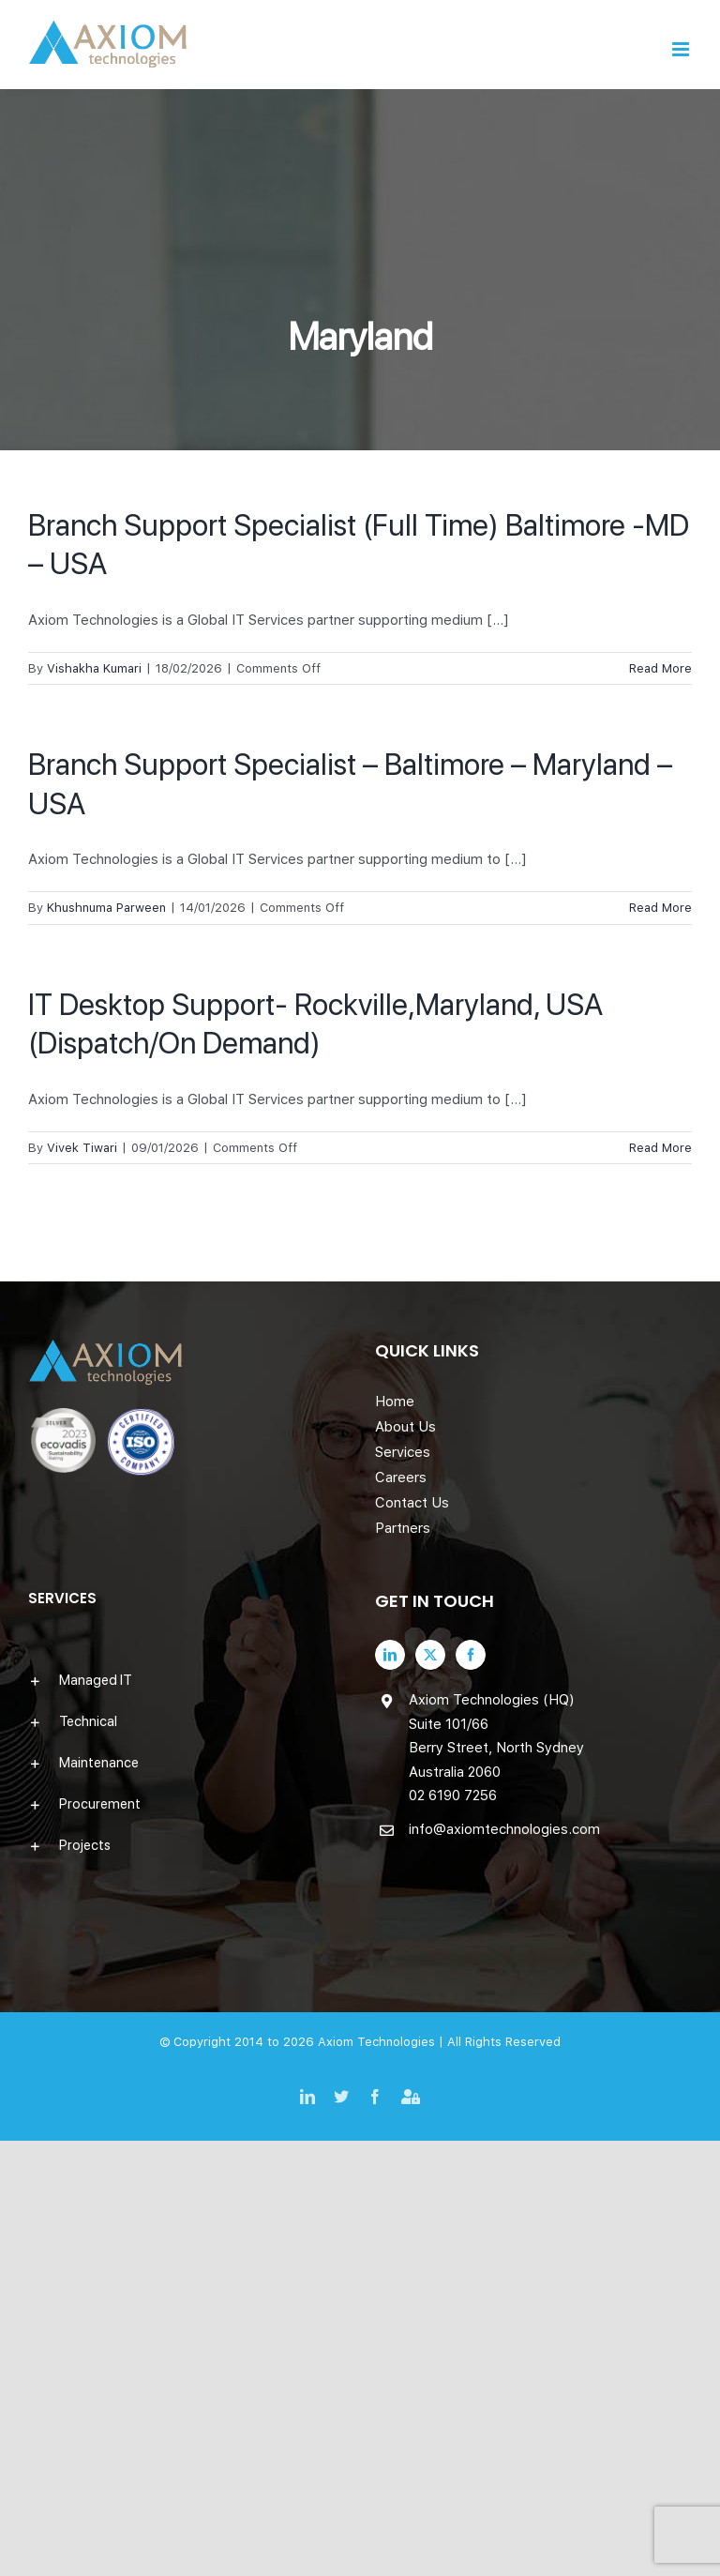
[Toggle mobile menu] (682, 49)
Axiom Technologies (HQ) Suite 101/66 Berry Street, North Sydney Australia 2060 (496, 1735)
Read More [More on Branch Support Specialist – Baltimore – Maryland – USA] (660, 908)
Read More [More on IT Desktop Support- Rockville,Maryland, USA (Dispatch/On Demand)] (660, 1148)
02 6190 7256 (453, 1795)
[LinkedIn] (390, 1655)
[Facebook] (471, 1655)
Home (394, 1401)
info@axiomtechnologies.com (504, 1829)
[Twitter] (430, 1655)
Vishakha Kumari (94, 668)
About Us (405, 1426)
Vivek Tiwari (82, 1148)
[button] (186, 1680)
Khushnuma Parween (106, 908)
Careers (401, 1477)
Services (402, 1452)
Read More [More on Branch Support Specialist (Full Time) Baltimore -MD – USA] (660, 668)
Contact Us (412, 1502)
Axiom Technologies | (382, 2042)
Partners (402, 1528)
